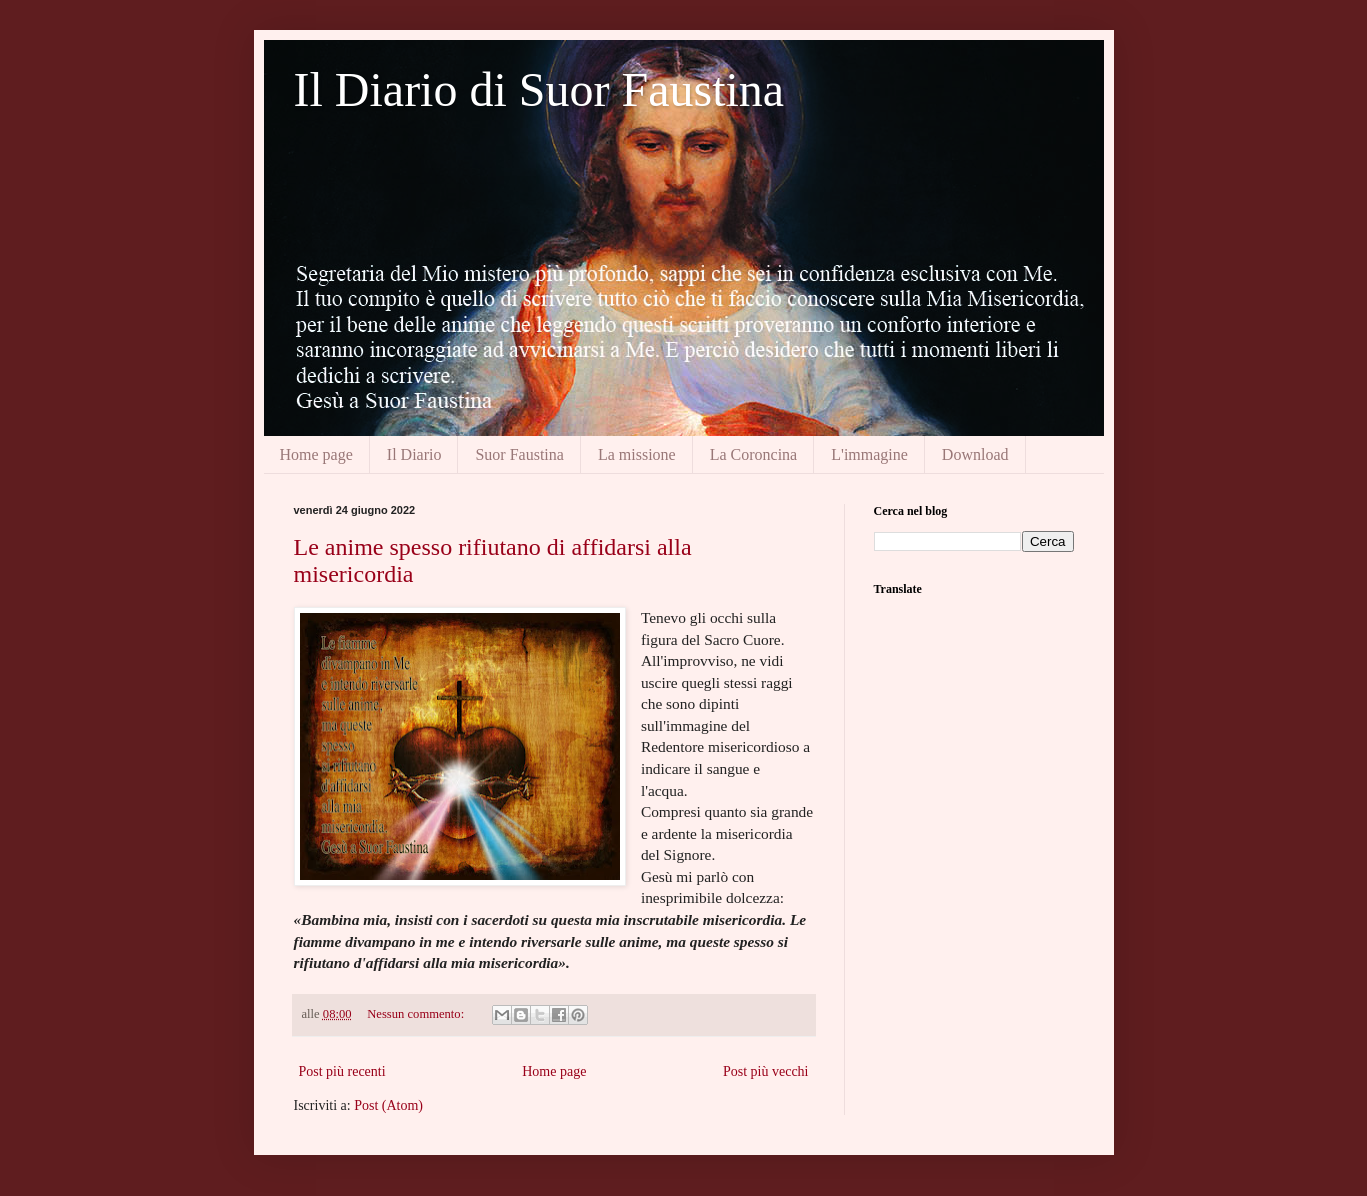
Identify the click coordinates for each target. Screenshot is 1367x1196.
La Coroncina (754, 454)
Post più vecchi (766, 1071)
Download (975, 454)
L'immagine (869, 454)
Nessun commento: (417, 1014)
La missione (637, 454)
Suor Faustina (519, 454)
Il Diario (414, 454)
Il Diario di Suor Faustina (539, 89)
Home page (316, 454)
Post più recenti (342, 1071)
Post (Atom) (388, 1105)
